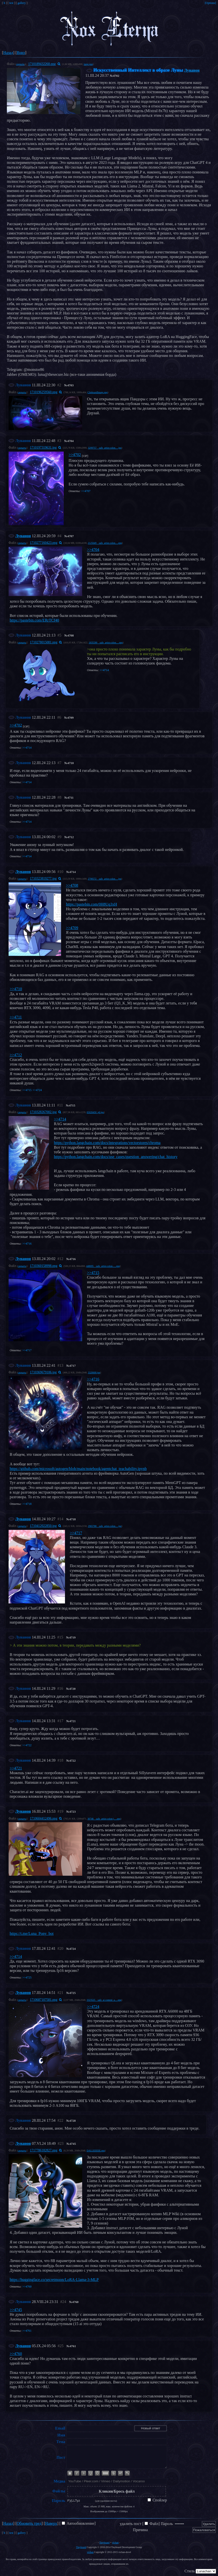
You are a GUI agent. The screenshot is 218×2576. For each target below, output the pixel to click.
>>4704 (93, 549)
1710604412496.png (43, 1818)
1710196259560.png (43, 392)
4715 (72, 1105)
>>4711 (16, 1017)
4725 (72, 1993)
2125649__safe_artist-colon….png (105, 543)
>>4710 (16, 989)
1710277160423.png (43, 543)
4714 (72, 872)
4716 (72, 1259)
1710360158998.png (43, 1266)
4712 (70, 837)
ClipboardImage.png (98, 392)
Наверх (51, 2523)
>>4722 (27, 1745)
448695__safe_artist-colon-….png (103, 1266)
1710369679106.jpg (43, 1372)
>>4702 (75, 455)
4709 (70, 717)
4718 (72, 1519)
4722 (72, 1760)
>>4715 (27, 1090)
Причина (140, 2530)
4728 (72, 2120)
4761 (73, 2346)
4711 (70, 797)
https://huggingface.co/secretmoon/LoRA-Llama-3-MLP (54, 2279)
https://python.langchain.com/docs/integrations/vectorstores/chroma (107, 1143)
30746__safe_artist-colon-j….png (104, 1818)
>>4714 (104, 670)
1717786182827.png (43, 2150)
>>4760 (27, 2286)
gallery (22, 3)
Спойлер (160, 2500)
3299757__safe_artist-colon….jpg (105, 447)
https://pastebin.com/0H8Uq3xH (91, 904)
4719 (72, 1637)
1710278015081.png (43, 642)
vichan (115, 2542)
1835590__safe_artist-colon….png (106, 642)
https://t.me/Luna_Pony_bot (31, 1933)
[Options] (210, 3)
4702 (116, 76)
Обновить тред (29, 2523)
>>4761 (27, 2330)
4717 (72, 1365)
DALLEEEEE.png (96, 2150)
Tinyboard (104, 2542)
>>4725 (27, 1977)
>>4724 (37, 1090)
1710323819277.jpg (43, 878)
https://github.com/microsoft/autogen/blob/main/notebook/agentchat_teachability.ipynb (78, 1469)
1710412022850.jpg (43, 1526)
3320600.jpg (94, 1372)
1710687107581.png (43, 2000)
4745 (73, 2144)
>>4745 (16, 2310)
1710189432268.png (42, 64)
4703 (70, 385)
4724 (72, 1949)
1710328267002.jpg (43, 1112)
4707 (70, 536)
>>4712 (16, 1055)
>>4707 (85, 491)
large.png (88, 64)
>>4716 (27, 1243)
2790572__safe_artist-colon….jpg (104, 878)
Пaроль (167, 2524)
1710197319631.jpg (43, 447)
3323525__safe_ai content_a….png (104, 2000)
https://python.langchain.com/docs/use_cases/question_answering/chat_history (116, 1157)
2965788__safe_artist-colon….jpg (105, 1526)
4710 (70, 763)
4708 (70, 635)
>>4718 (27, 1504)
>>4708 (72, 885)
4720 (72, 1689)
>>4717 (27, 1350)
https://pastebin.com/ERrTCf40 (34, 620)
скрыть (20, 64)
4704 (70, 441)
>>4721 (16, 1768)
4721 (72, 1721)
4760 (75, 2302)
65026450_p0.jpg (95, 1112)
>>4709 (72, 928)
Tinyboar (80, 2547)
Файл (154, 2524)
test (11, 3)
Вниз (21, 53)
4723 (72, 1811)
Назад (8, 53)
